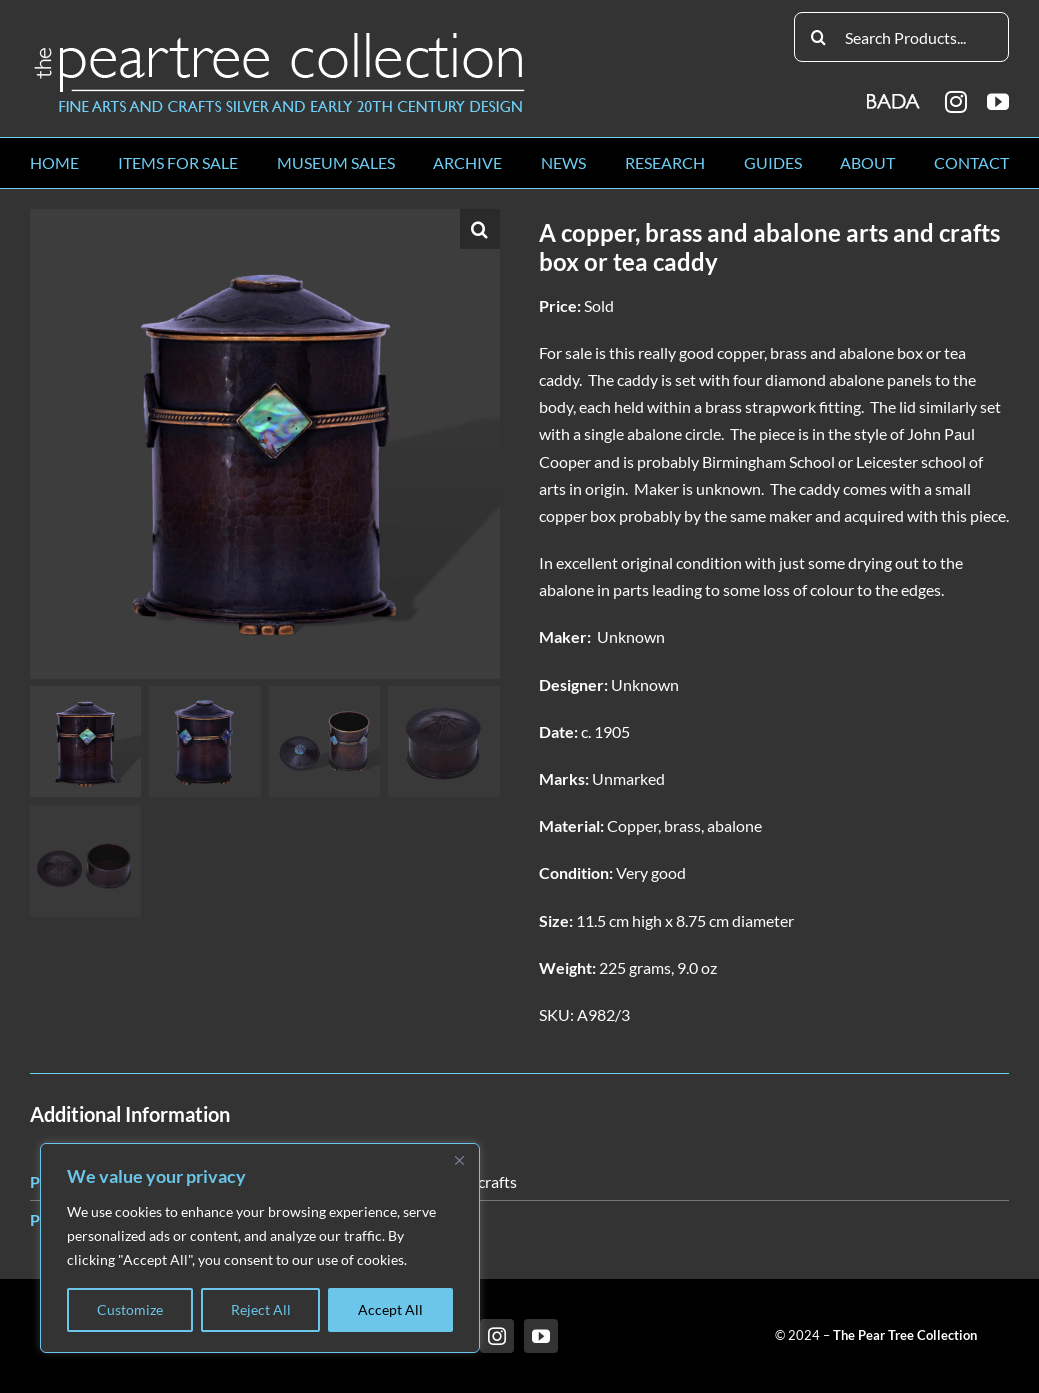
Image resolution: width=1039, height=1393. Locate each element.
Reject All (261, 1309)
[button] (480, 229)
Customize (130, 1309)
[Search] (819, 37)
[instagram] (956, 102)
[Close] (459, 1160)
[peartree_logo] (280, 36)
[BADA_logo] (894, 94)
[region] (260, 1248)
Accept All (390, 1309)
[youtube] (998, 102)
